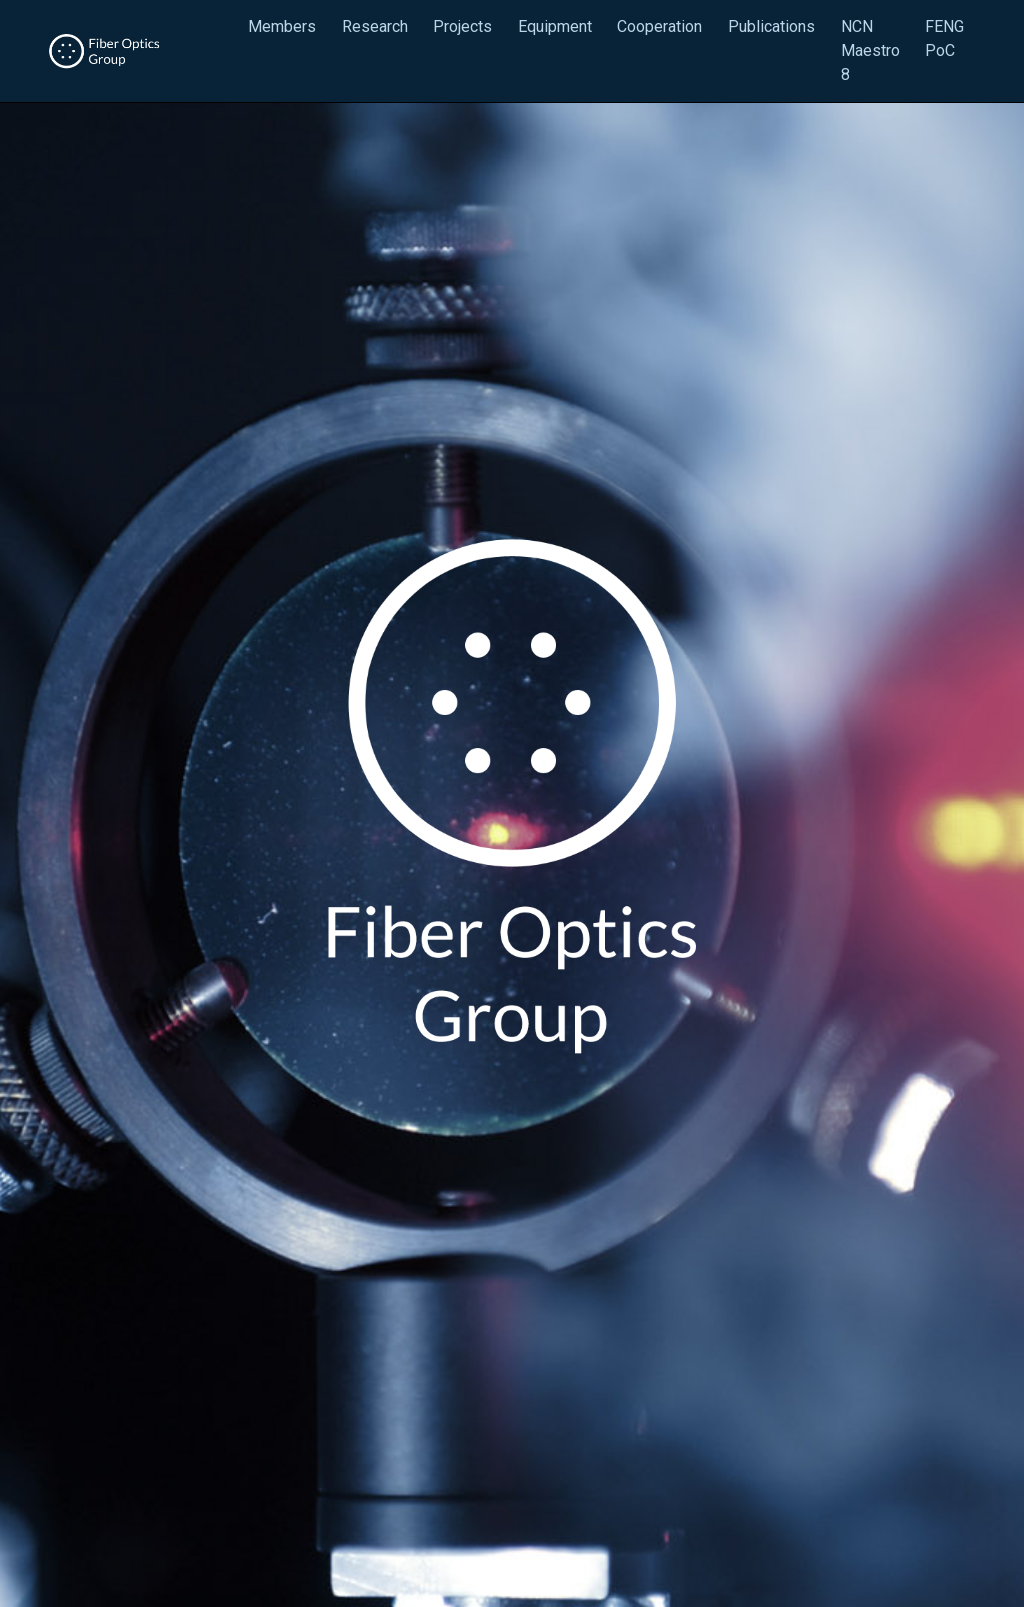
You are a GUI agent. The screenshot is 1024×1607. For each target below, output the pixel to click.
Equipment (555, 26)
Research (375, 26)
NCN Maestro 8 (870, 50)
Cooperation (659, 26)
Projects (462, 26)
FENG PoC (944, 38)
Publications (771, 26)
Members (282, 26)
